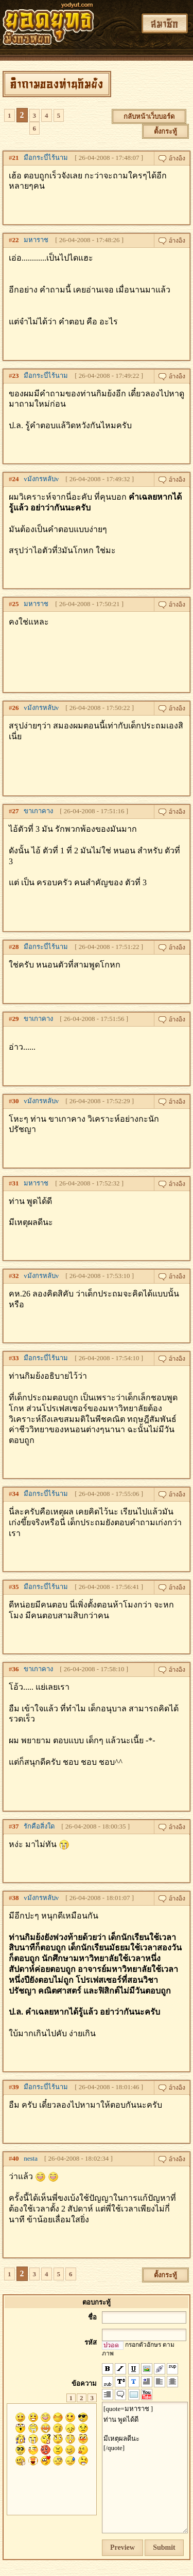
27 (15, 811)
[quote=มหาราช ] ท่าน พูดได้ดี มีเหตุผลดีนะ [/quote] (145, 2467)
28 (15, 947)
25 (15, 604)
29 (15, 1018)
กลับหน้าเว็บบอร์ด (149, 116)
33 (15, 1358)
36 (15, 1669)
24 (15, 479)
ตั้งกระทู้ (165, 131)
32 (15, 1276)
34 (15, 1493)
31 (15, 1183)
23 (15, 375)
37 (15, 1826)
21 (15, 157)
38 (15, 1898)
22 (15, 240)
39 (15, 2087)
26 (15, 707)
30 (15, 1101)
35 (15, 1587)
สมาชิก (165, 23)
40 (15, 2158)
